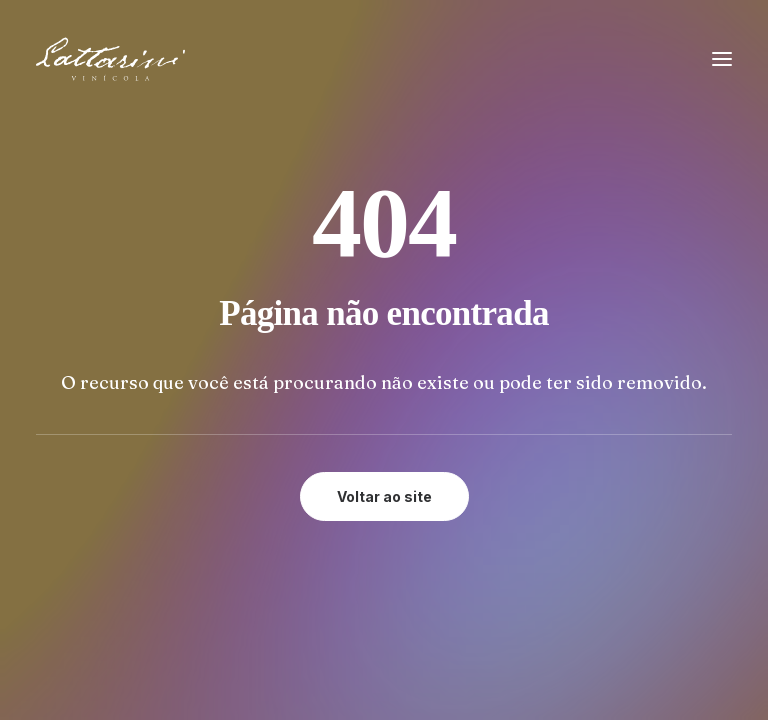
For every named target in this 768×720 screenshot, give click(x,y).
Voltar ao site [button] (384, 496)
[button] (722, 59)
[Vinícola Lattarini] (110, 59)
